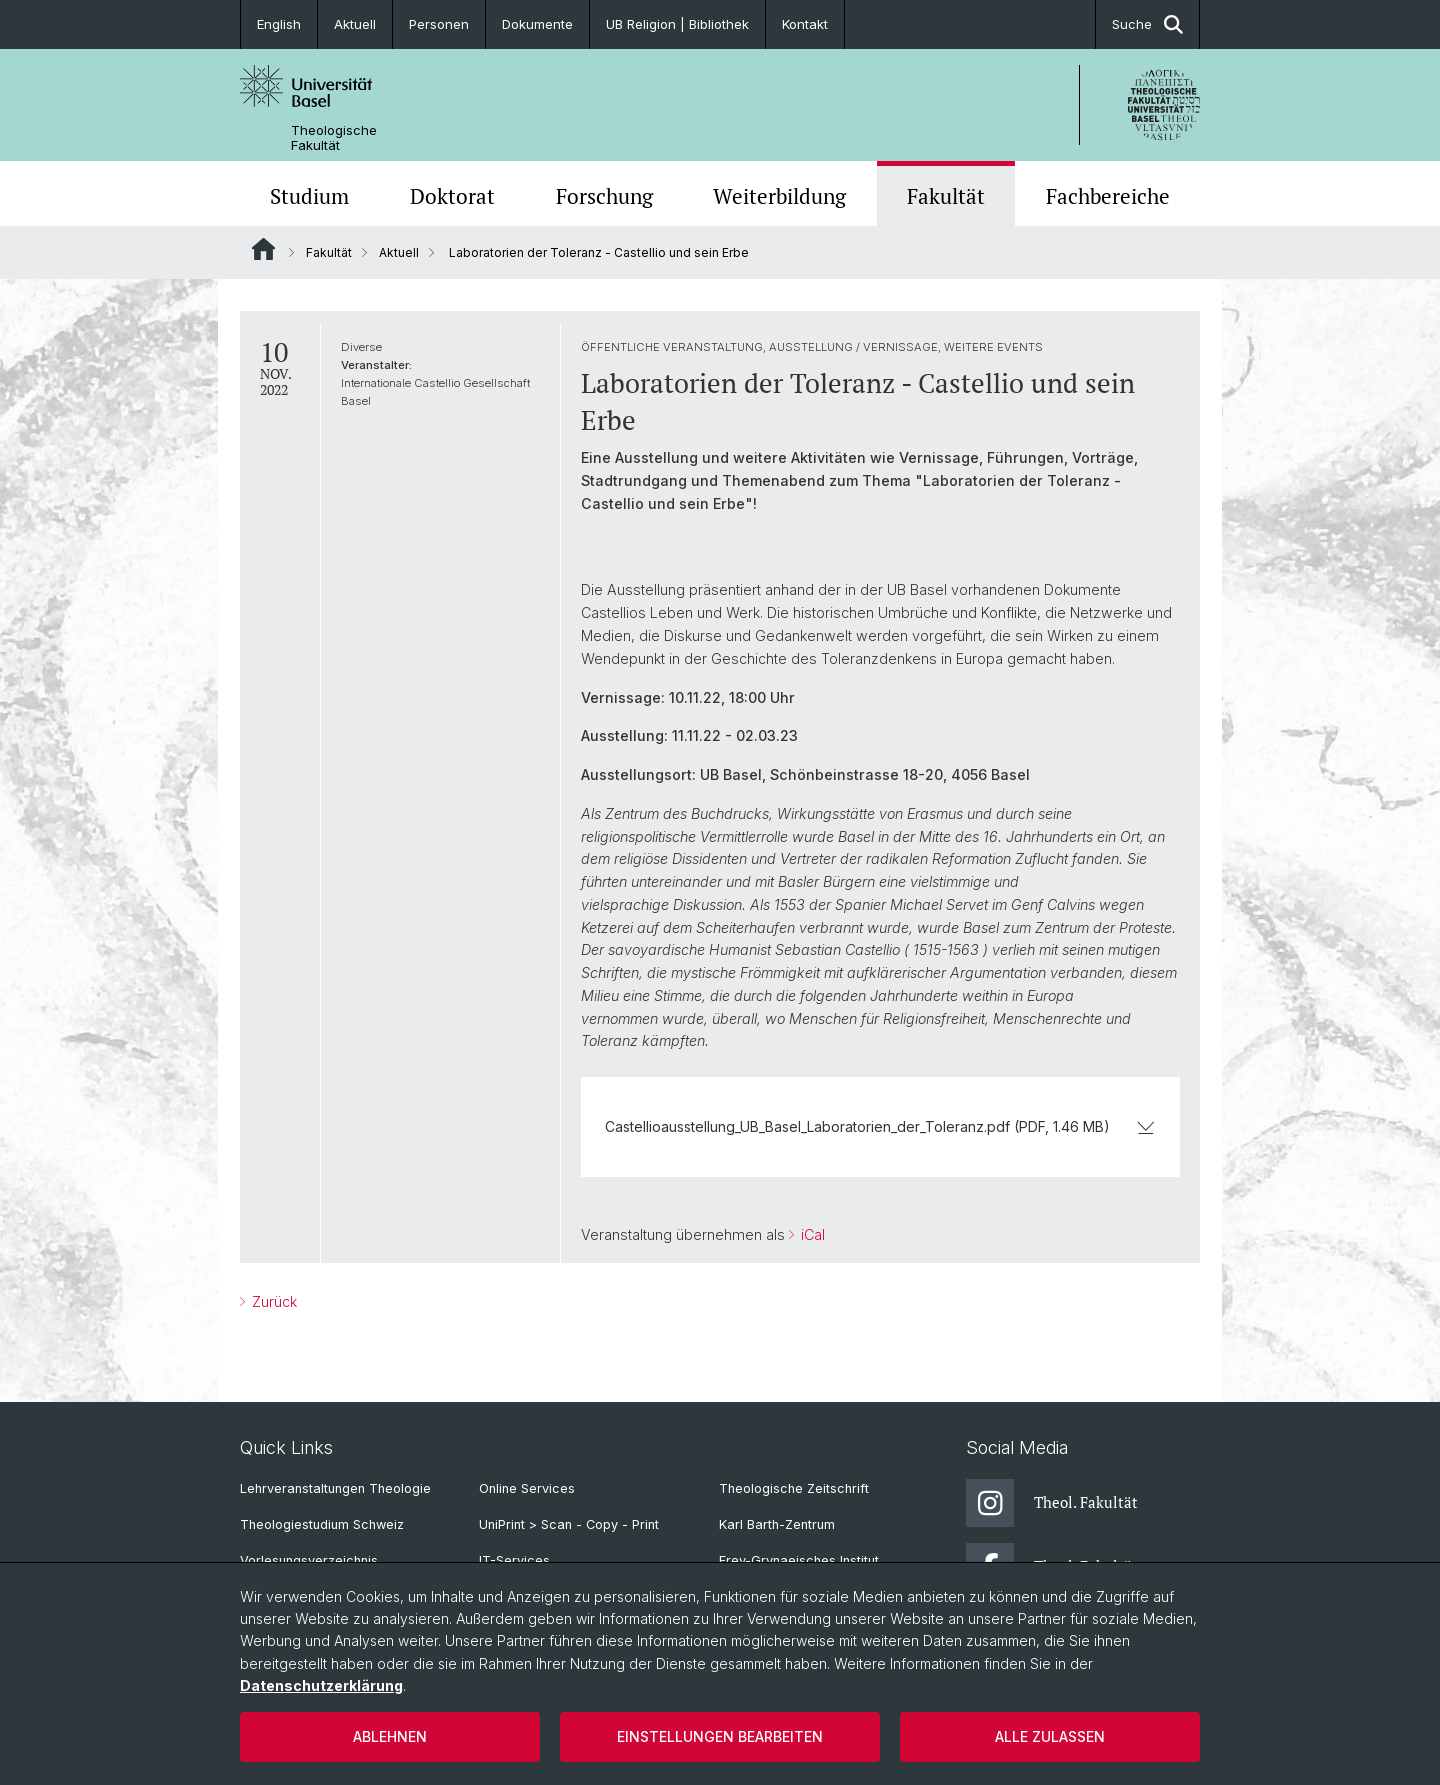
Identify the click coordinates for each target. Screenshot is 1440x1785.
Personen (439, 24)
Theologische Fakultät (334, 138)
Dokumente (537, 24)
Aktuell (355, 24)
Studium (309, 196)
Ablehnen (390, 1736)
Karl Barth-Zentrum (777, 1524)
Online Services (527, 1488)
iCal (811, 1234)
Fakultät (946, 196)
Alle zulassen (1050, 1736)
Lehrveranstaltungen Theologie (335, 1488)
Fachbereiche (1108, 196)
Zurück (272, 1301)
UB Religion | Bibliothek (677, 24)
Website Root (263, 249)
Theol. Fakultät (1052, 1503)
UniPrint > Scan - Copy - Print (569, 1524)
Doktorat (452, 196)
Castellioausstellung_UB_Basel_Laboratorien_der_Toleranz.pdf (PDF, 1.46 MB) (880, 1126)
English (279, 24)
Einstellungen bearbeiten (720, 1736)
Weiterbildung (779, 196)
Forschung (604, 196)
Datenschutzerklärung (321, 1685)
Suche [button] (1147, 24)
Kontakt (805, 24)
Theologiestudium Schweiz (322, 1524)
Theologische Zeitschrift (794, 1488)
